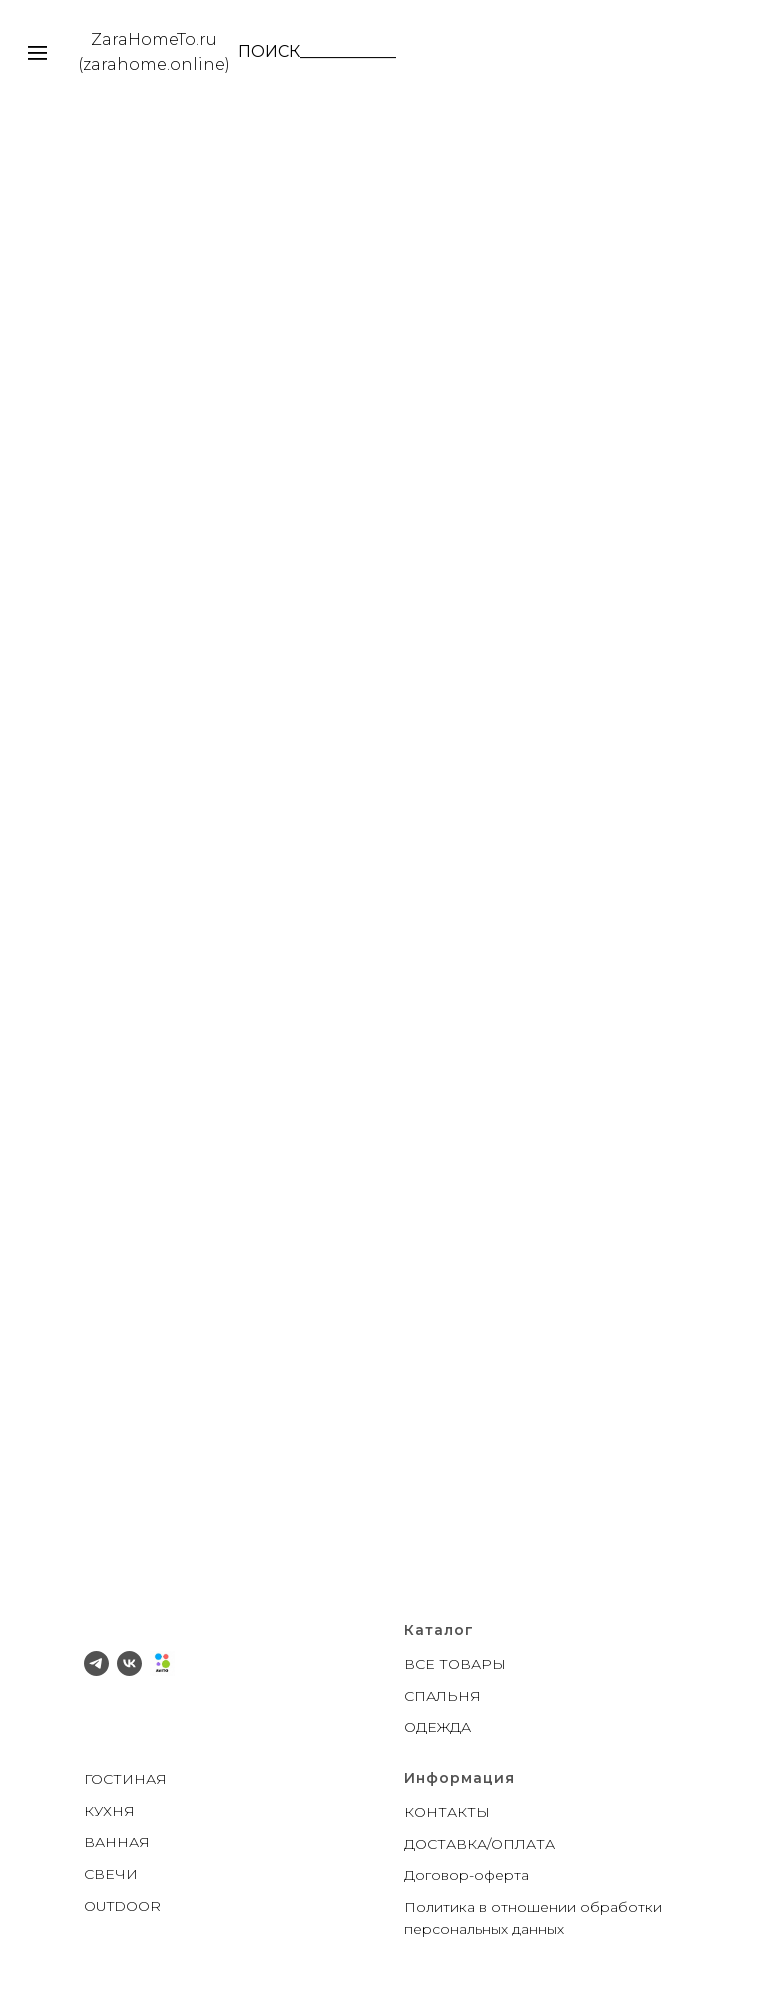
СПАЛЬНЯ (442, 1696)
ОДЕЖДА (437, 1727)
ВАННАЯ (117, 1842)
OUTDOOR (122, 1906)
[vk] (129, 1663)
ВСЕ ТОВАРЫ (455, 1664)
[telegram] (96, 1663)
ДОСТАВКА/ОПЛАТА (479, 1844)
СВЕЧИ (111, 1874)
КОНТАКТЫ (447, 1812)
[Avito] (162, 1663)
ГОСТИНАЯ (125, 1779)
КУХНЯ (109, 1811)
